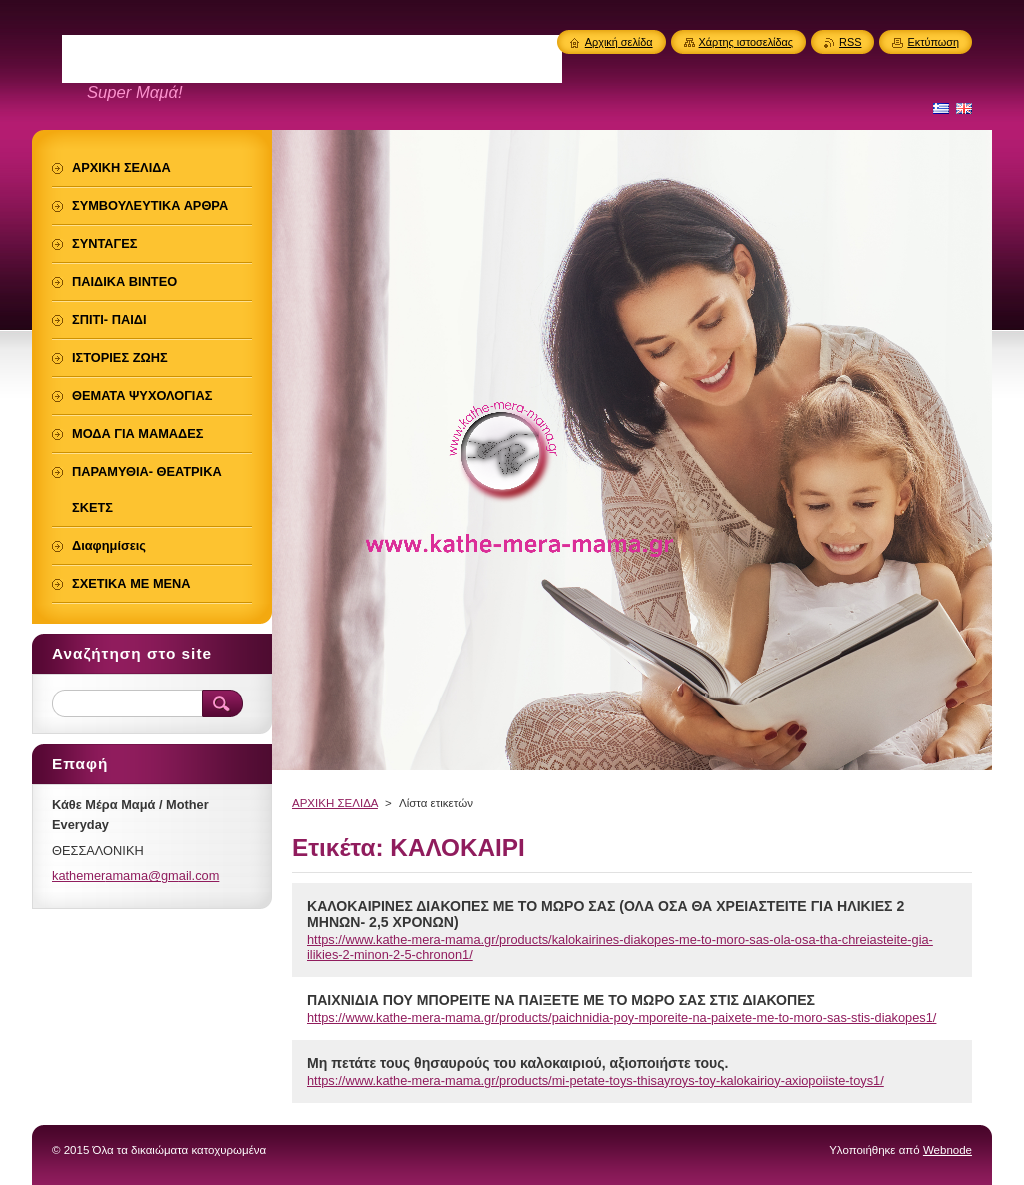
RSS (850, 42)
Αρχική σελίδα (619, 42)
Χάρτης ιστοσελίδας (746, 42)
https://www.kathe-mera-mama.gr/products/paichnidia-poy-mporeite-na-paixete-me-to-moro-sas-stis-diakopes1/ (621, 1017)
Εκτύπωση (933, 42)
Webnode (947, 1150)
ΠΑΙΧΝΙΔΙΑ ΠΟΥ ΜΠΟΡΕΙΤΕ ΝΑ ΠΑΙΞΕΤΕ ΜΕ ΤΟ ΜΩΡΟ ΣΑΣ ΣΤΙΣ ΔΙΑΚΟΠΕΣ (561, 1000)
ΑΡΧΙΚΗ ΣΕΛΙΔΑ (335, 803)
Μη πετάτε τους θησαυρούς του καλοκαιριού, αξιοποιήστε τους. (518, 1063)
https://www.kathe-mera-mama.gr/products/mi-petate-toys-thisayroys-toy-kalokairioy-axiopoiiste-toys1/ (595, 1080)
